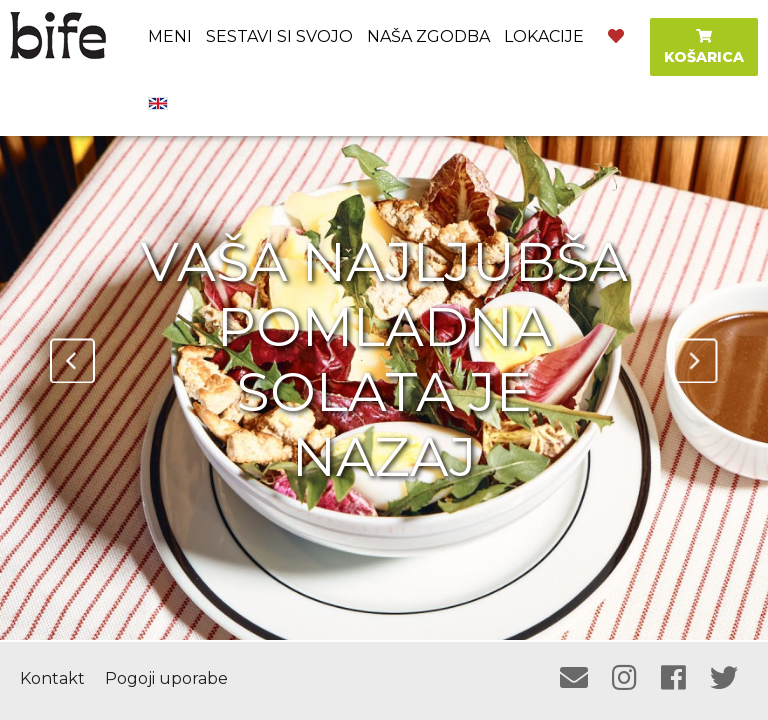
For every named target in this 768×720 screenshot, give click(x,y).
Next (695, 360)
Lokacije (544, 36)
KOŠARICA (704, 47)
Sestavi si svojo (279, 36)
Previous (72, 360)
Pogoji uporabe (166, 678)
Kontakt (52, 678)
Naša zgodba (428, 36)
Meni (170, 36)
